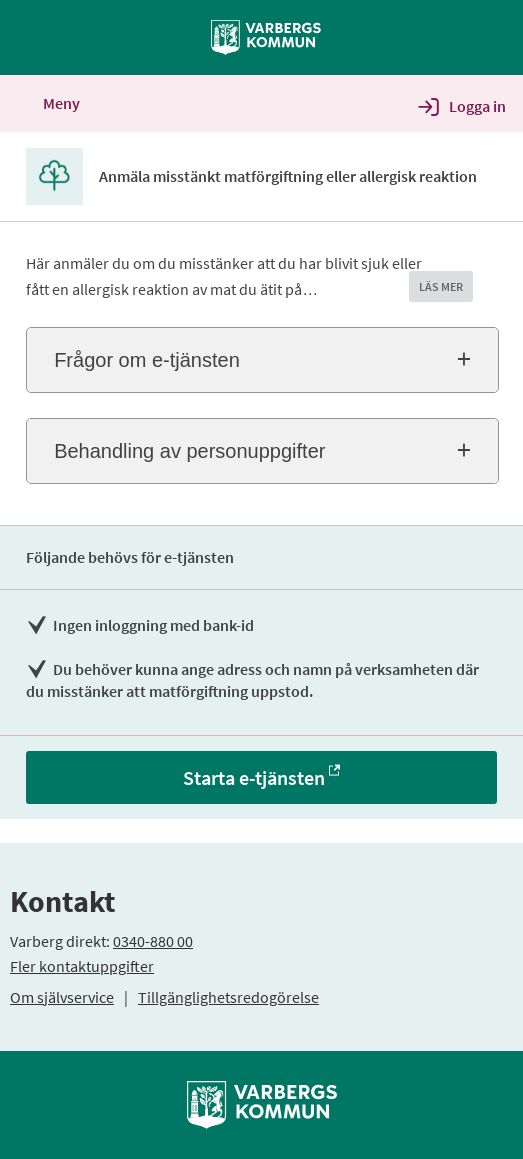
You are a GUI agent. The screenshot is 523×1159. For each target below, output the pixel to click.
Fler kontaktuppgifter (82, 966)
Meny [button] (47, 104)
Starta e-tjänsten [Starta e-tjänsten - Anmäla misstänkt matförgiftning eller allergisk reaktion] (254, 777)
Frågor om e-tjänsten (147, 360)
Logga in (477, 106)
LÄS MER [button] (441, 286)
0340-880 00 (153, 941)
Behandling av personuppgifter (189, 451)
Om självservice (62, 997)
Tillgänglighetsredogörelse (228, 997)
